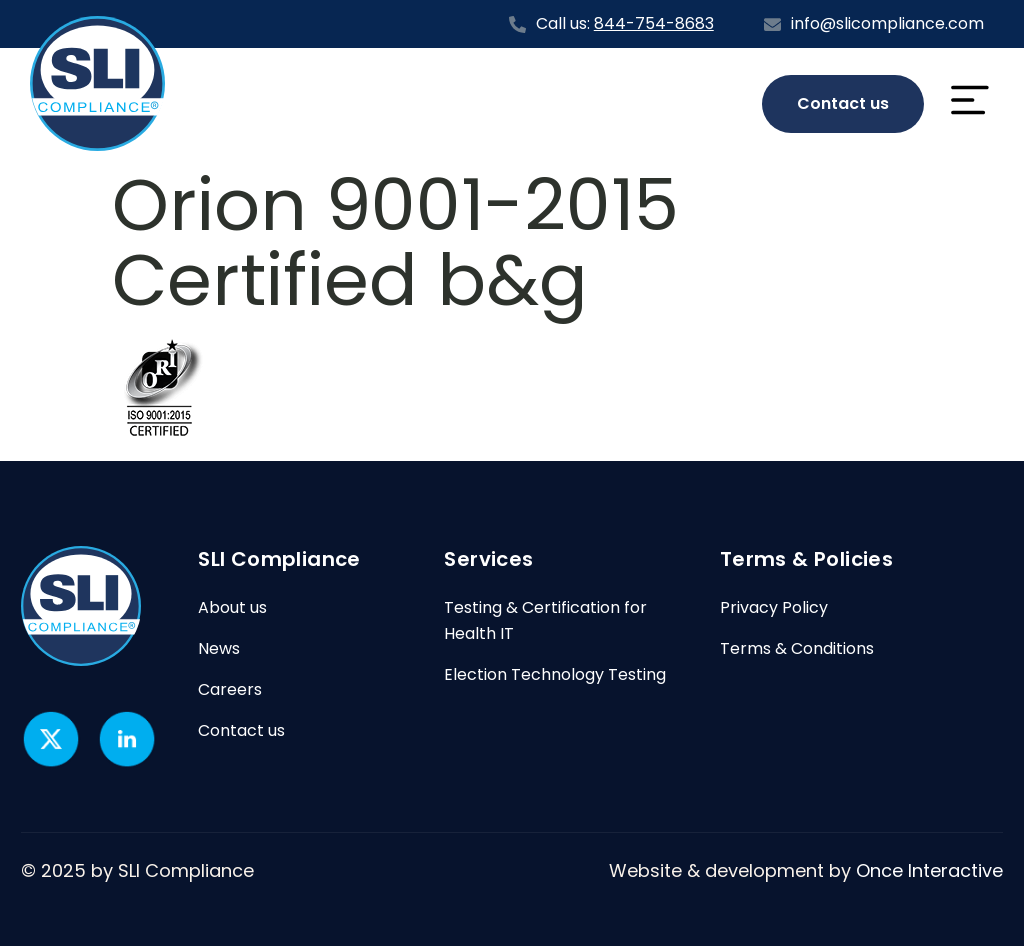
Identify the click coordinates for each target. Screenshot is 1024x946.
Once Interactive (929, 870)
